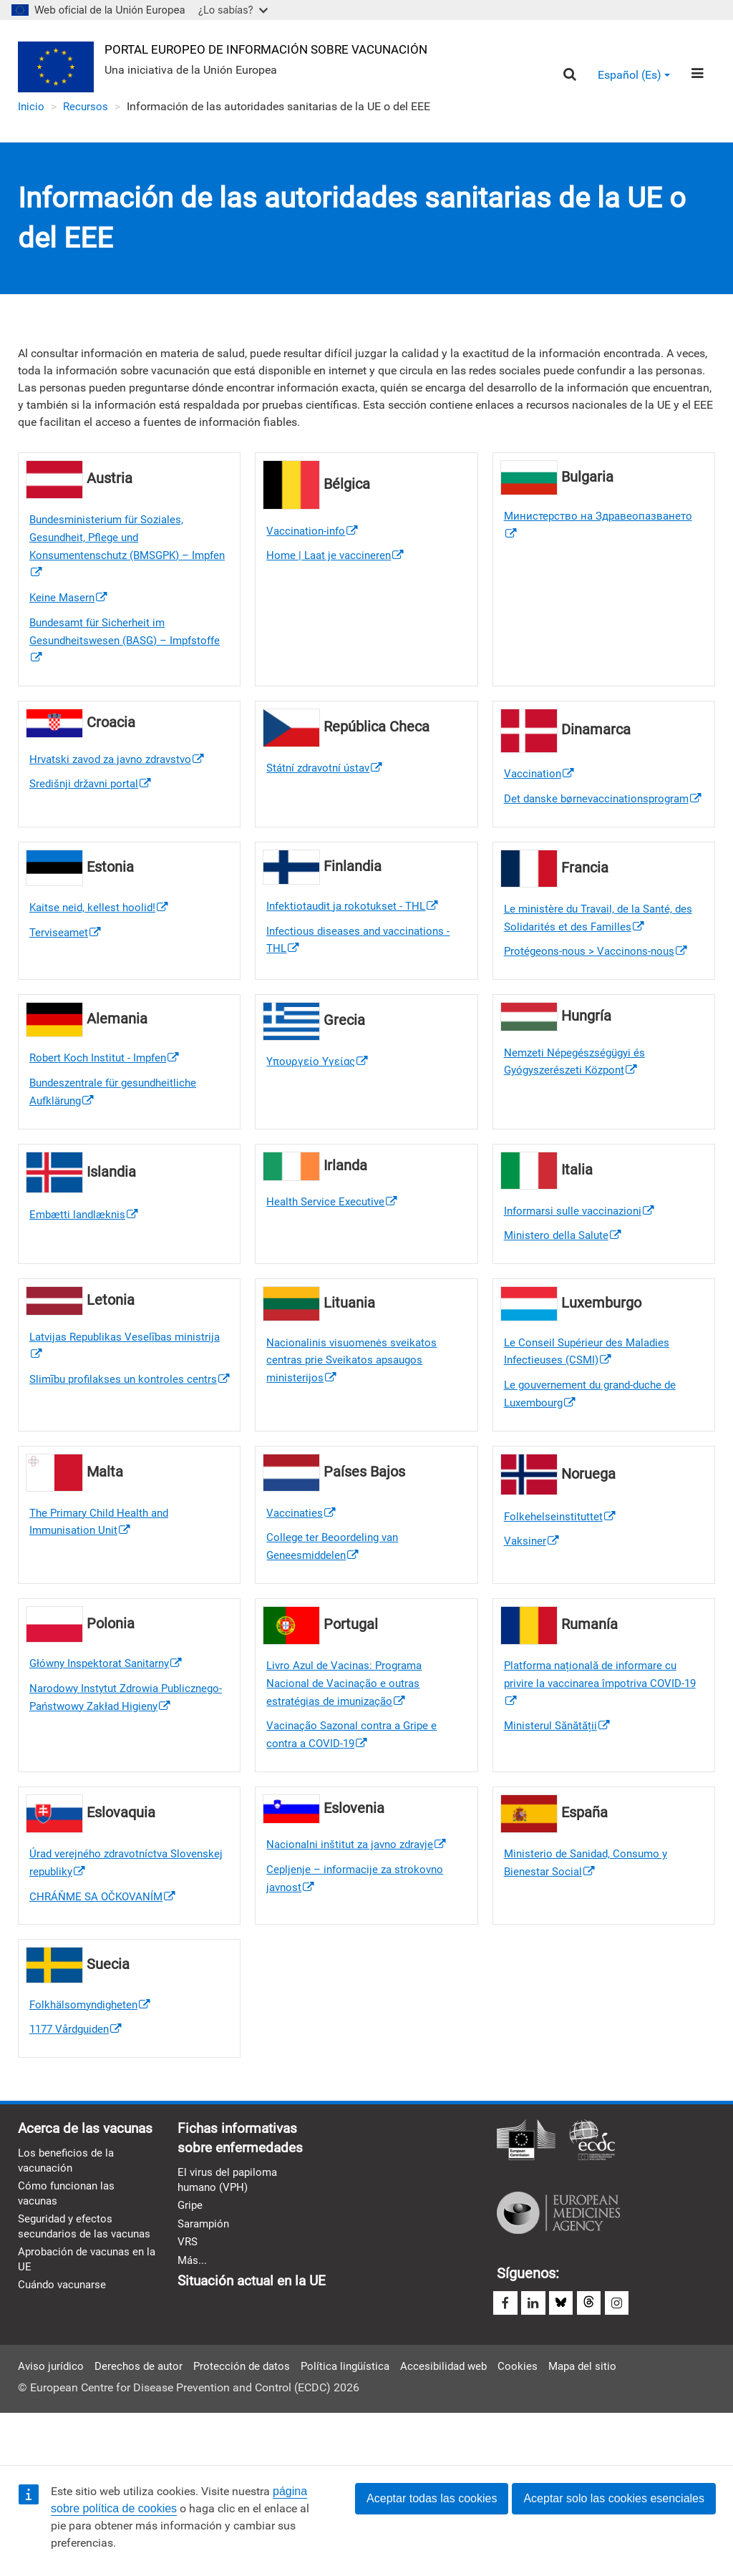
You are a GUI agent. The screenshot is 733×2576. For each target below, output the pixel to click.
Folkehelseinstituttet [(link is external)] (561, 1550)
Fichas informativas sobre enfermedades (244, 2179)
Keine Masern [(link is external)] (70, 602)
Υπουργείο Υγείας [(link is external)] (320, 1090)
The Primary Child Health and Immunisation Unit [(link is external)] (103, 1556)
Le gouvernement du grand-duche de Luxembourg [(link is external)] (596, 1427)
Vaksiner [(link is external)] (532, 1575)
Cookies (535, 2414)
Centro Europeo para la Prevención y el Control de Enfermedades (592, 2180)
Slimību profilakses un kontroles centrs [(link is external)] (127, 1421)
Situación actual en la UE (256, 2327)
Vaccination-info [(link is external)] (314, 533)
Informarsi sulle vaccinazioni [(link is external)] (583, 1241)
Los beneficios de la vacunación (68, 2222)
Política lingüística (356, 2414)
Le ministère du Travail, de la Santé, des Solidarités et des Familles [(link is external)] (603, 944)
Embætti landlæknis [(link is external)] (86, 1244)
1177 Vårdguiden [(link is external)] (79, 2070)
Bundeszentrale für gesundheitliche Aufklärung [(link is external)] (118, 1121)
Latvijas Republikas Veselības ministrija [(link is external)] (104, 1377)
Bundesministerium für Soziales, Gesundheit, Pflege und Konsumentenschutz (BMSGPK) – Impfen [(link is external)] (115, 549)
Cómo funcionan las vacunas (69, 2256)
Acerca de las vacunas (61, 2179)
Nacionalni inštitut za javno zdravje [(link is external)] (361, 1883)
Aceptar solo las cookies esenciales (613, 2498)
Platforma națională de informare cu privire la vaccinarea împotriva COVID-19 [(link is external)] (599, 1719)
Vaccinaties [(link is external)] (302, 1546)
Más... (193, 2306)
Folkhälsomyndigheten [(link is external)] (93, 2044)
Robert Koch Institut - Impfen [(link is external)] (107, 1086)
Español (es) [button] (633, 76)
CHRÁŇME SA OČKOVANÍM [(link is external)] (104, 1936)
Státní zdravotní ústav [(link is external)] (328, 775)
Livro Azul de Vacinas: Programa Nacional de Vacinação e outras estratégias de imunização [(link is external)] (348, 1719)
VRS (188, 2287)
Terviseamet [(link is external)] (66, 959)
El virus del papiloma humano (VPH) (230, 2222)
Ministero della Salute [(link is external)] (565, 1266)
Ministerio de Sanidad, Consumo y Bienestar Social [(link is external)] (590, 1901)
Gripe (191, 2249)
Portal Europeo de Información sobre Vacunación (277, 49)
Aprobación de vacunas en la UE (85, 2340)
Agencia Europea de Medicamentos (558, 2252)
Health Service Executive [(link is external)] (334, 1231)
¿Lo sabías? (233, 10)
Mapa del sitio (602, 2414)
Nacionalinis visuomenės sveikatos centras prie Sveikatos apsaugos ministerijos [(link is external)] (355, 1391)
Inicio (31, 108)
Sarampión (205, 2268)
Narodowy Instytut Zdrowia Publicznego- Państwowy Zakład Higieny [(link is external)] (111, 1743)
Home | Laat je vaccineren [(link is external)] (337, 558)
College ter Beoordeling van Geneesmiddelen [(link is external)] (335, 1581)
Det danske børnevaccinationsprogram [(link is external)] (601, 815)
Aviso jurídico (52, 2414)
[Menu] (697, 74)
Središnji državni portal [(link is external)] (93, 791)
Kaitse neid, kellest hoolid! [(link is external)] (101, 934)
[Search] (569, 75)
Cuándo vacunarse (65, 2366)
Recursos (87, 108)
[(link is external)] (366, 933)
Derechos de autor (142, 2414)
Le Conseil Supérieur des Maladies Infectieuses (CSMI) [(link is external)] (590, 1382)
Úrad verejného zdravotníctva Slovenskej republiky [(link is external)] (102, 1901)
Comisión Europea (526, 2180)
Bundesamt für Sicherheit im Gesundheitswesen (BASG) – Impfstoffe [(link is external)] (102, 646)
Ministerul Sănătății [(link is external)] (560, 1763)
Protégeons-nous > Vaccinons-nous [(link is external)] (599, 979)
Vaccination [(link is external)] (540, 780)
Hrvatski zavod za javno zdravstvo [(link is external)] (122, 765)
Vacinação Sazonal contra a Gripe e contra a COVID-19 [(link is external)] (356, 1772)
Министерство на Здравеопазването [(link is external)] (602, 527)
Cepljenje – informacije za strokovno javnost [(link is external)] (358, 1918)
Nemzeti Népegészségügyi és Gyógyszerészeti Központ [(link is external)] (577, 1090)
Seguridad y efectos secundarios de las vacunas (68, 2299)
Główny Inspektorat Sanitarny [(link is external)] (110, 1699)
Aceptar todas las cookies (431, 2498)
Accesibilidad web (459, 2414)
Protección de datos (249, 2414)
